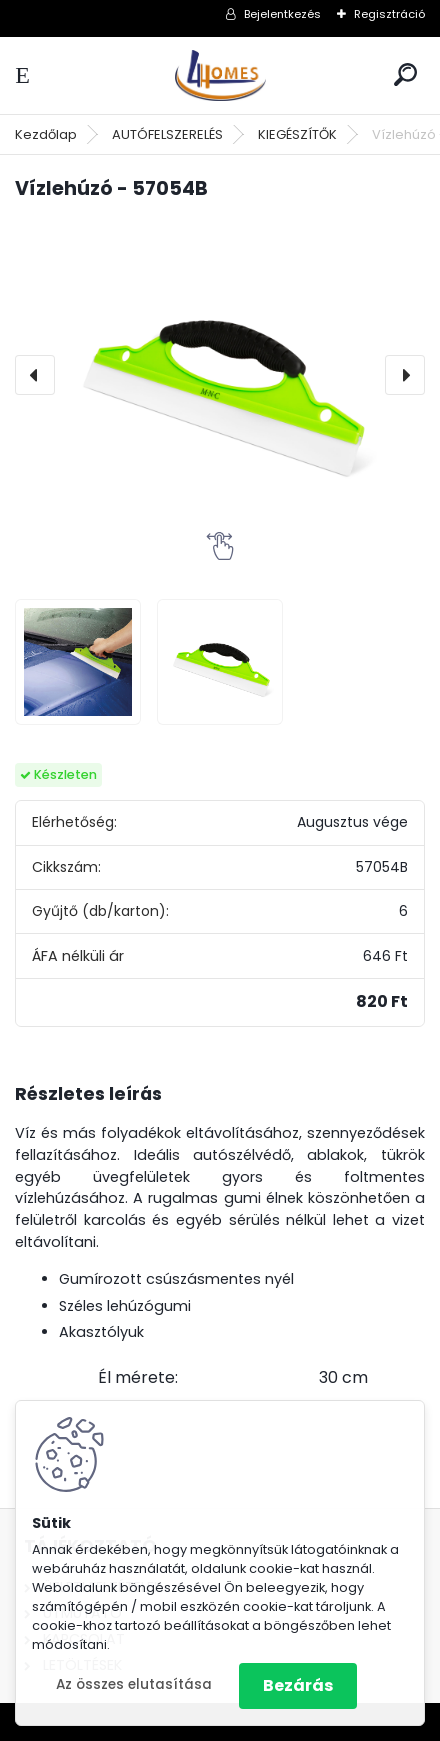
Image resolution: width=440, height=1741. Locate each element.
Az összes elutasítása (134, 1684)
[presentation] (35, 375)
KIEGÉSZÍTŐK (297, 134)
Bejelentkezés (282, 14)
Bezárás (298, 1685)
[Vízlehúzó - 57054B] (220, 375)
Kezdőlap (46, 134)
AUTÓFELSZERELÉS (167, 134)
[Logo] (220, 75)
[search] (405, 74)
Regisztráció (389, 14)
